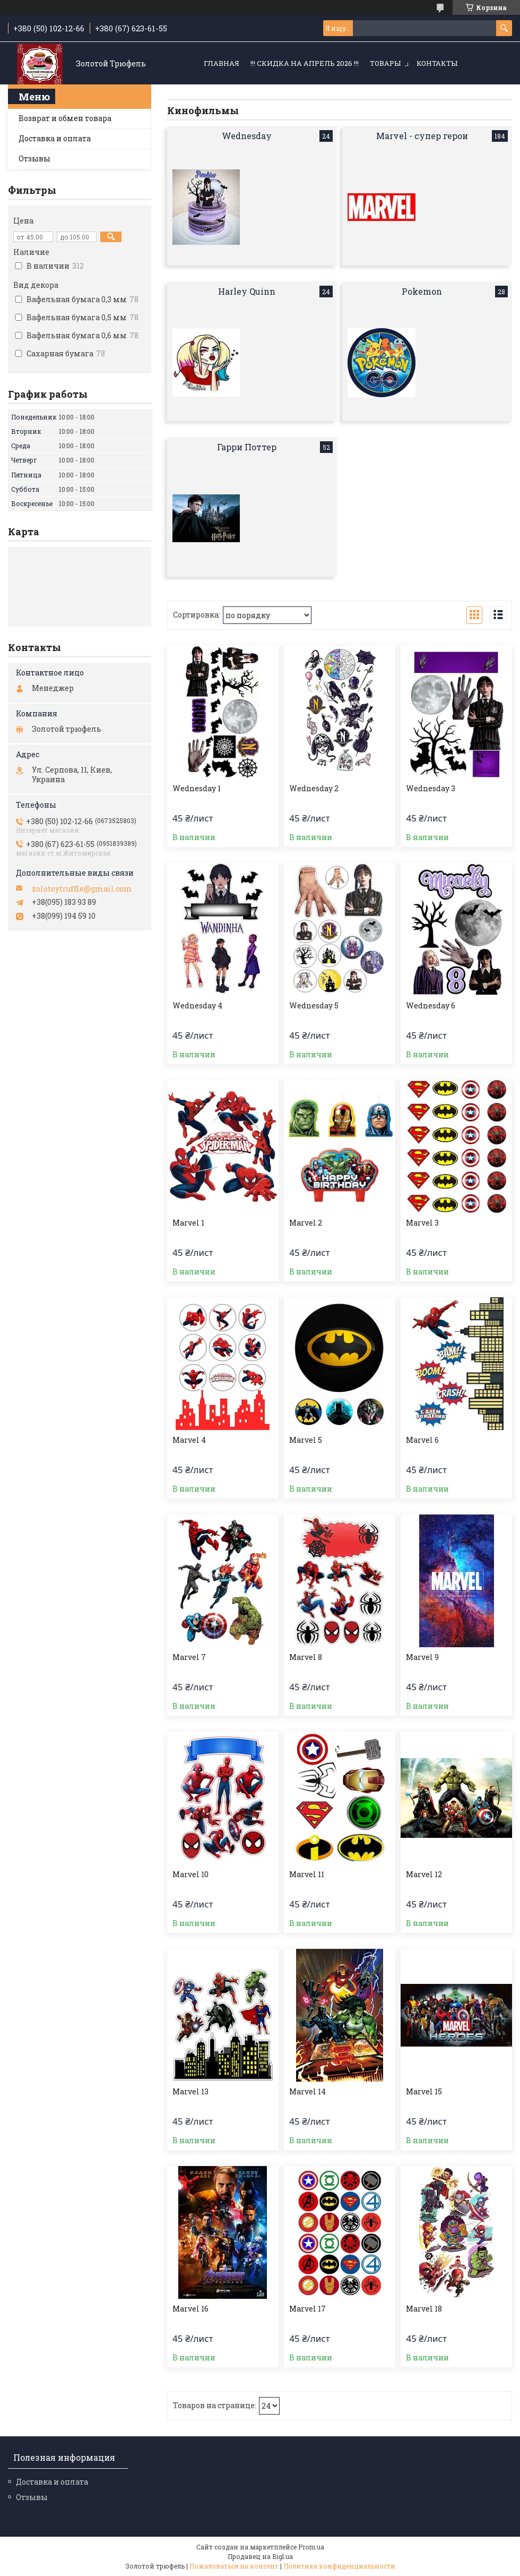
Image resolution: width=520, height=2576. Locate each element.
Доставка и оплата (55, 138)
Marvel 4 (189, 1440)
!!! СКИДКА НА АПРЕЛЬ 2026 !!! (304, 63)
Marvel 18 (424, 2309)
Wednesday (247, 135)
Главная (221, 63)
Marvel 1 (188, 1223)
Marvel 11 (306, 1874)
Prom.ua (311, 2547)
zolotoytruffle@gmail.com (82, 889)
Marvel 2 (305, 1223)
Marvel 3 (422, 1223)
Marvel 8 (305, 1657)
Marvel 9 (422, 1657)
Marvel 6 (422, 1440)
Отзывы (34, 158)
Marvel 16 (190, 2309)
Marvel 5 (305, 1440)
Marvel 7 (189, 1657)
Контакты (437, 63)
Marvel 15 (424, 2091)
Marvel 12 (424, 1874)
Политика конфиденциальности (339, 2566)
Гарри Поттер (246, 446)
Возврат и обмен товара (65, 118)
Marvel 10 (190, 1874)
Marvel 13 (190, 2091)
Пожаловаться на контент (234, 2566)
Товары (385, 63)
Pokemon (422, 291)
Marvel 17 (307, 2309)
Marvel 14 (307, 2091)
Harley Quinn (246, 291)
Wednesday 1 (196, 788)
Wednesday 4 (197, 1006)
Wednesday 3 (430, 788)
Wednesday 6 (430, 1006)
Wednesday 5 (314, 1006)
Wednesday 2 (314, 788)
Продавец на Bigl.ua (260, 2556)
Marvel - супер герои (422, 135)
